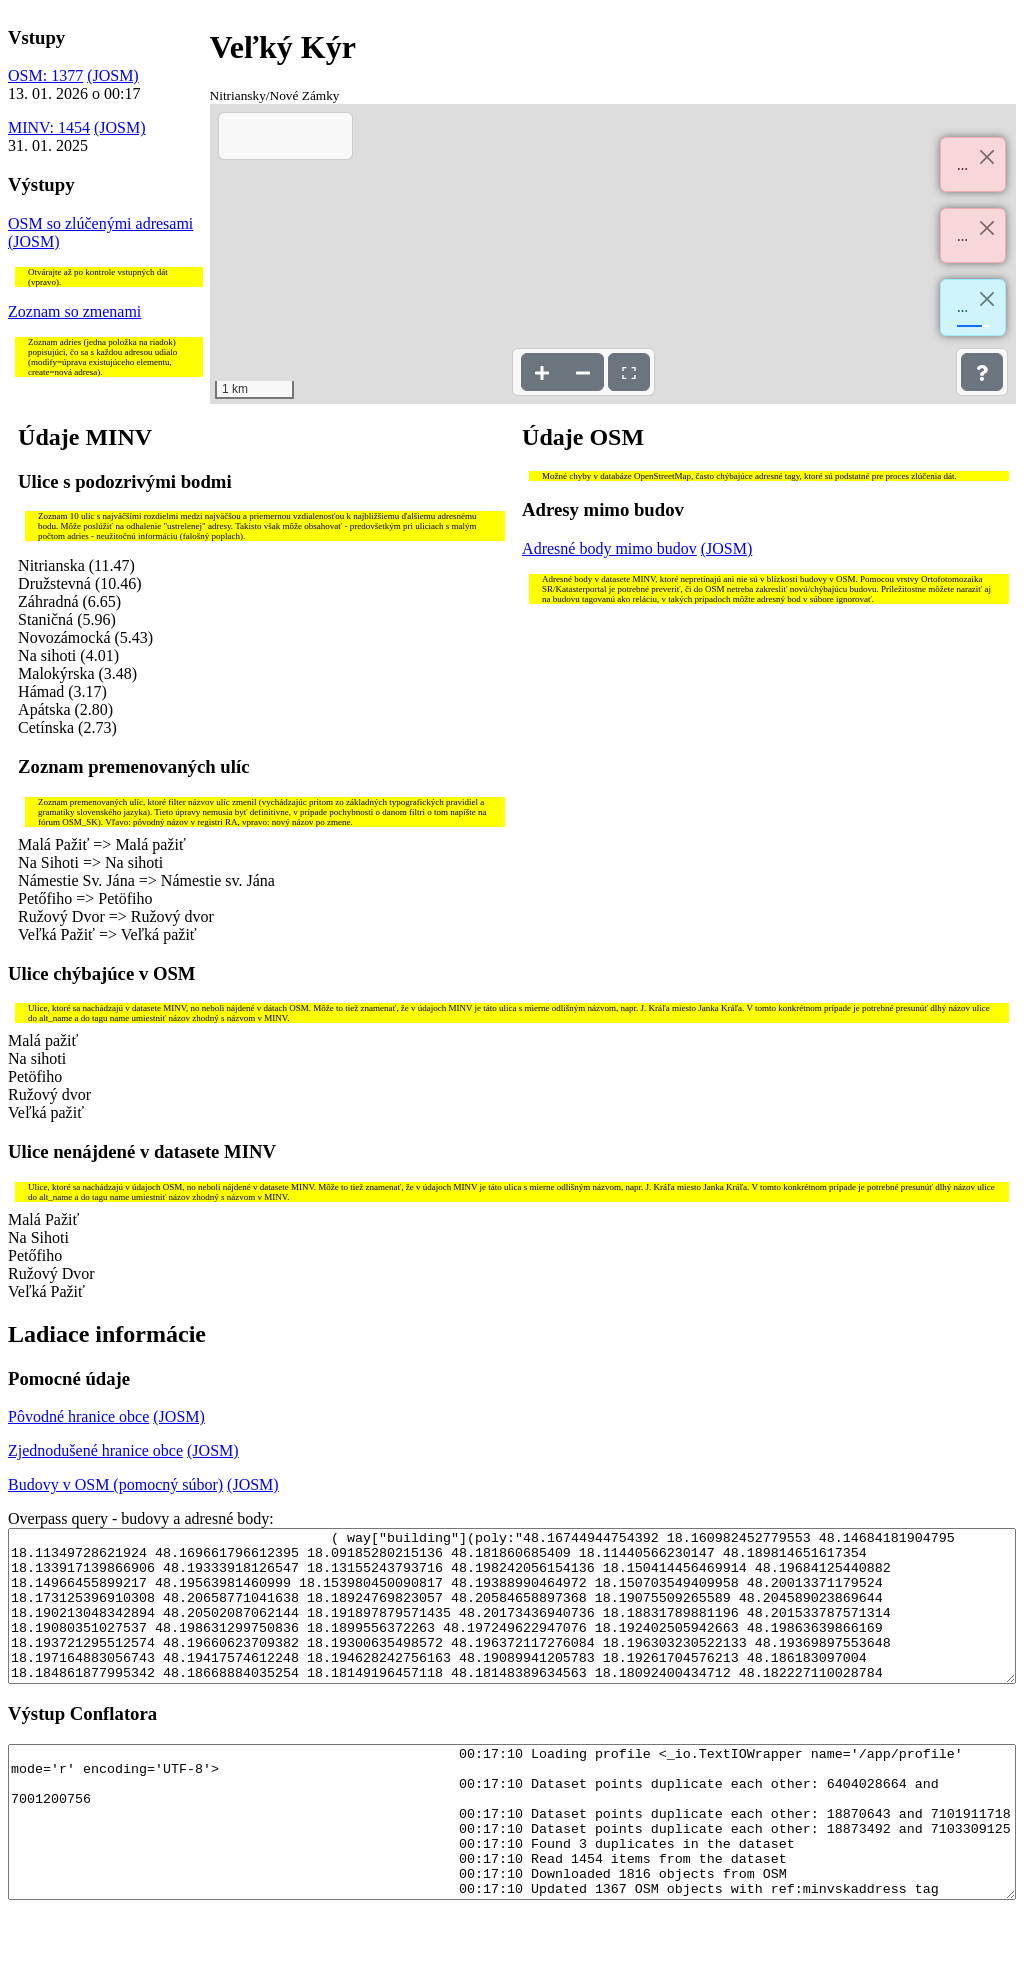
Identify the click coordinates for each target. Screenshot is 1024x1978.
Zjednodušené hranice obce (95, 1450)
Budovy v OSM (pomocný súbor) (115, 1484)
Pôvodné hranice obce (78, 1416)
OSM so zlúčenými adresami (100, 223)
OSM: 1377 (45, 75)
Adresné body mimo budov (609, 548)
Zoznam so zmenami (74, 311)
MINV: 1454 (49, 127)
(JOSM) (113, 75)
